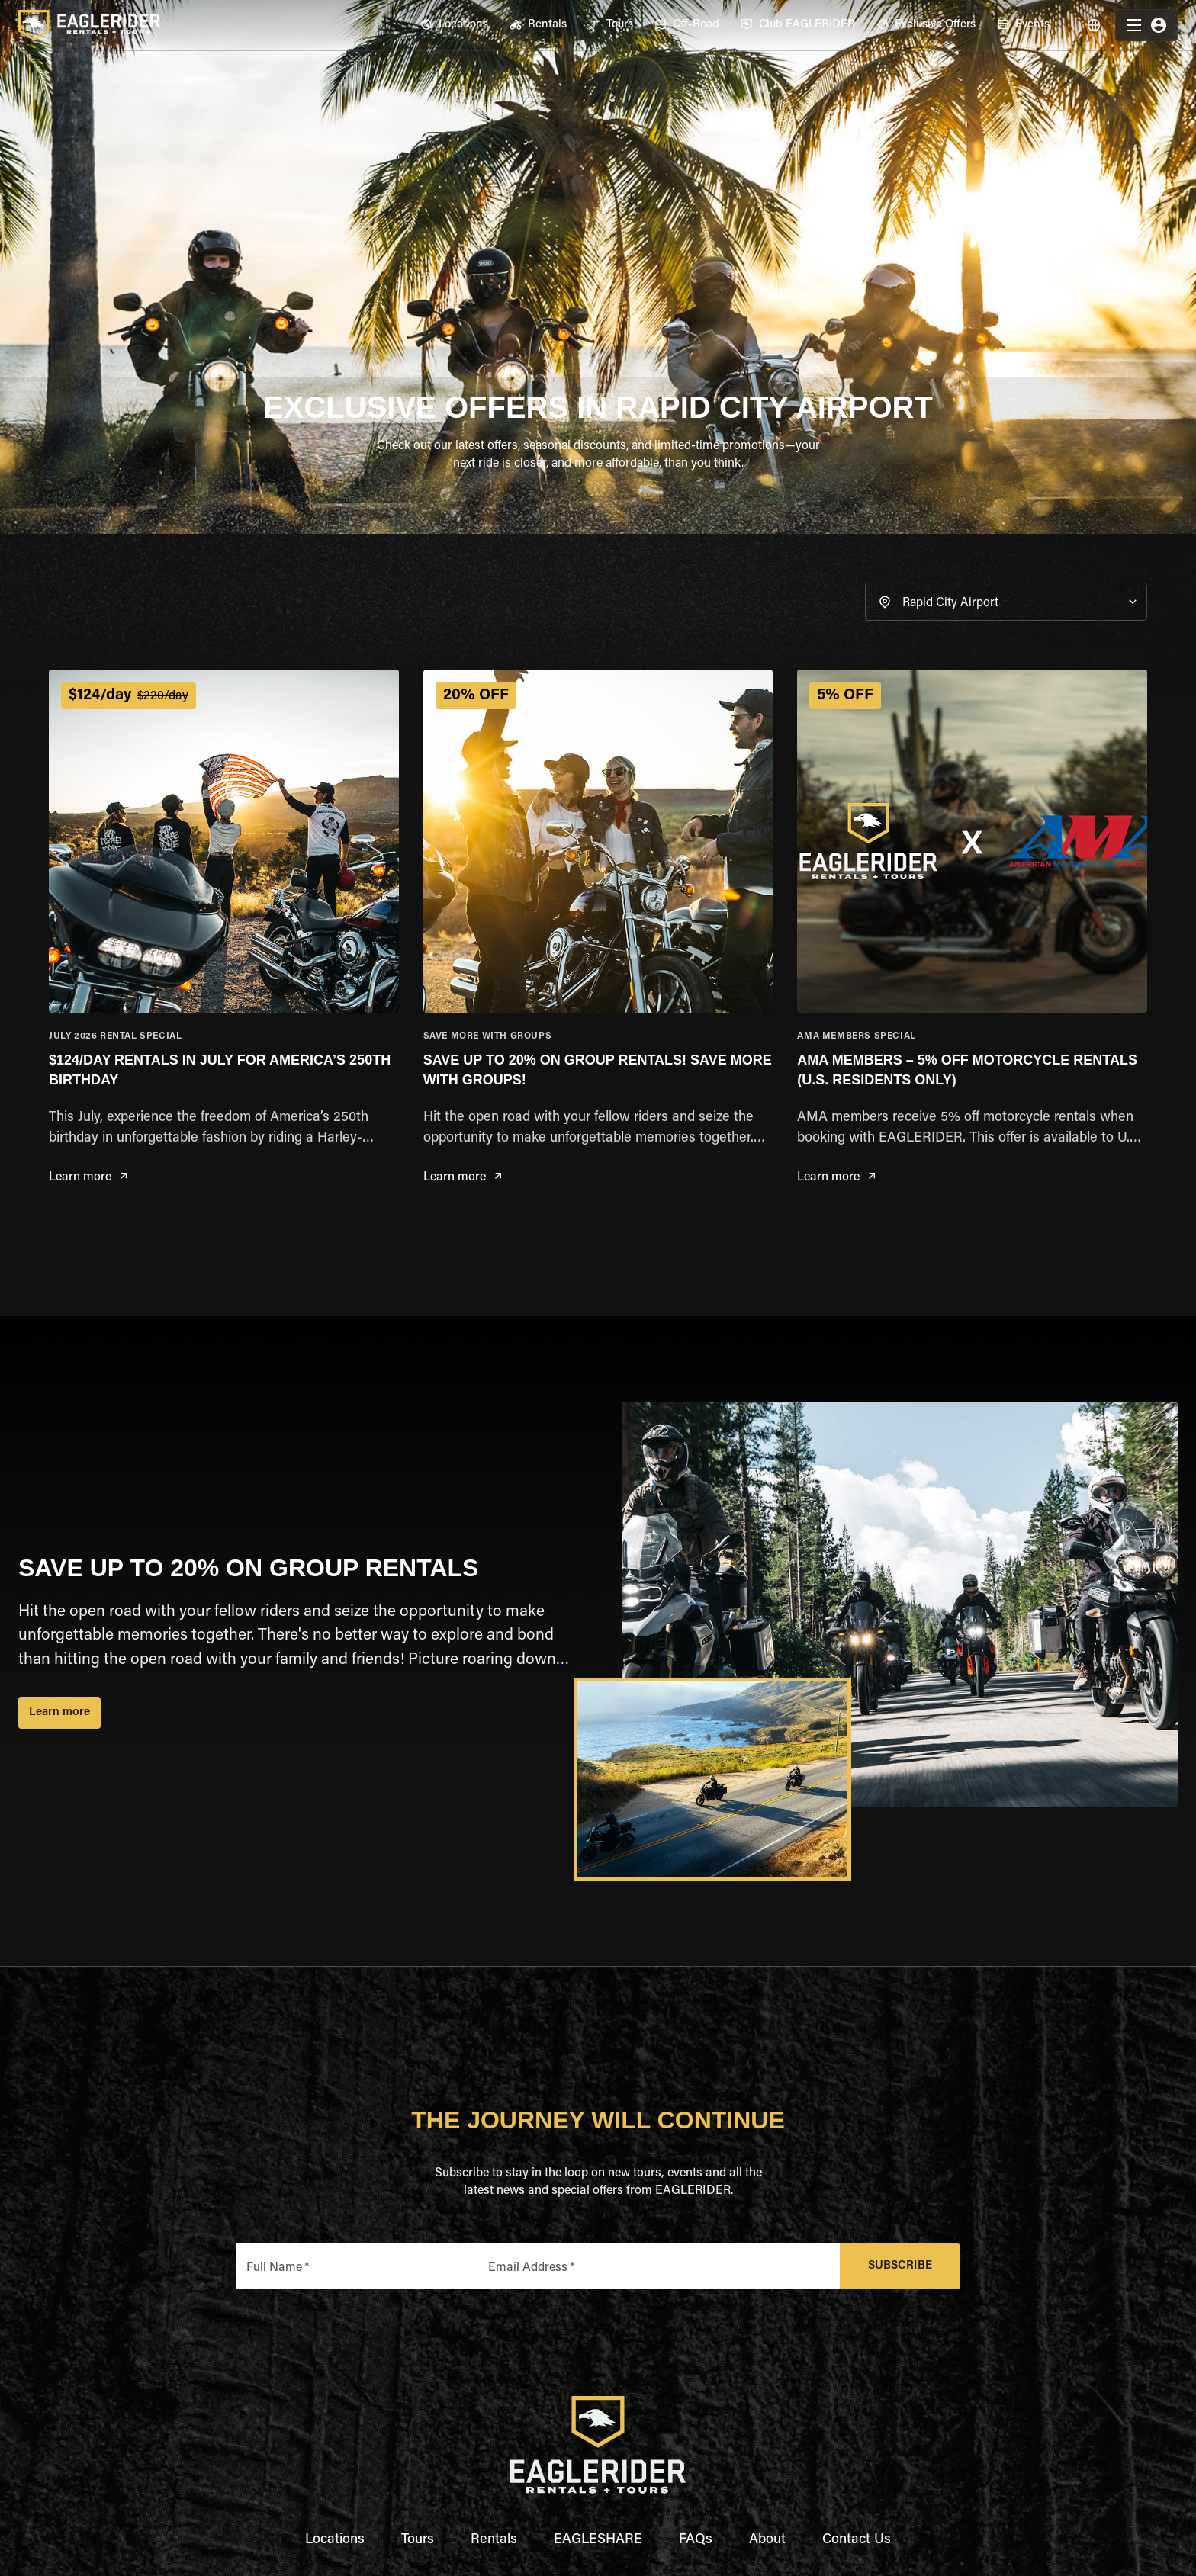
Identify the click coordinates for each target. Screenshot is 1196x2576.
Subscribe (900, 2266)
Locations (335, 2540)
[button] (1006, 601)
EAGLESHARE (598, 2540)
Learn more (88, 1177)
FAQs (695, 2540)
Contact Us (856, 2540)
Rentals (494, 2540)
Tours (417, 2540)
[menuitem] (454, 25)
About (767, 2540)
